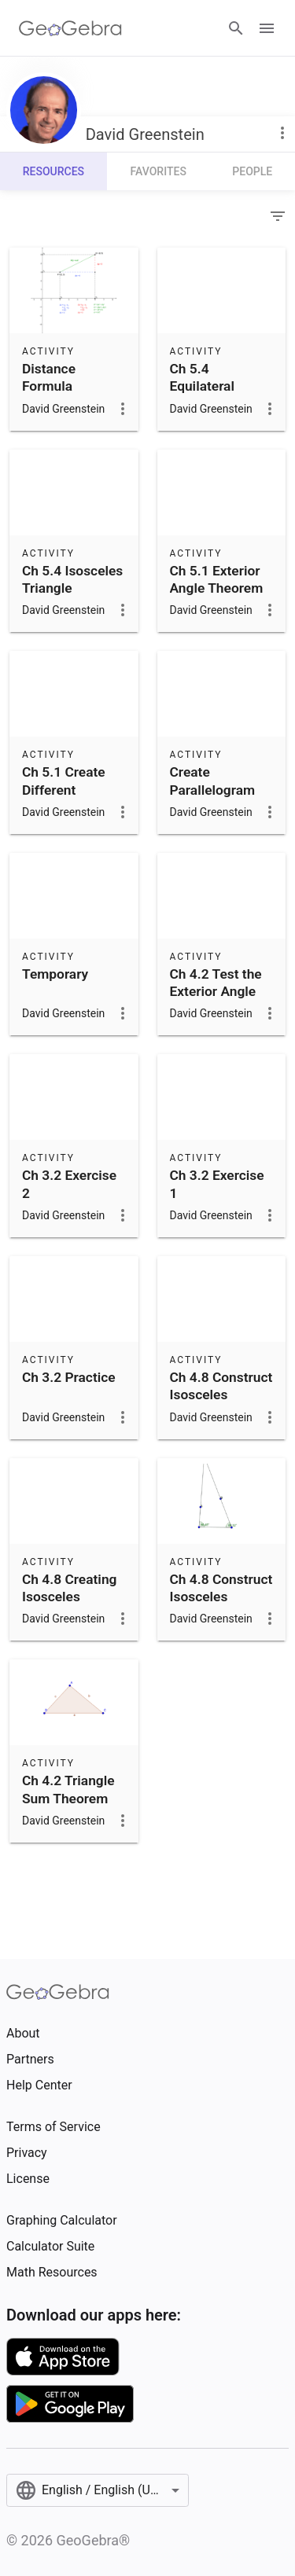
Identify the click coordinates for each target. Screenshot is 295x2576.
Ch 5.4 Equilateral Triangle (202, 386)
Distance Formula (49, 377)
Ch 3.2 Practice (69, 1377)
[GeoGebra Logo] (70, 28)
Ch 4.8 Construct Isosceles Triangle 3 (221, 1394)
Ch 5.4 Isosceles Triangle (72, 579)
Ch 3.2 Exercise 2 (69, 1183)
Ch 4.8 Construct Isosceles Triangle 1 (221, 1596)
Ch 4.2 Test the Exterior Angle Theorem (216, 991)
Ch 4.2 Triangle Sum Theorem (68, 1789)
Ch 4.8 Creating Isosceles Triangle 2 (69, 1596)
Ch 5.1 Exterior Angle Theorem (217, 579)
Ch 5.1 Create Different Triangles (63, 789)
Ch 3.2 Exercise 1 (217, 1183)
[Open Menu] (266, 28)
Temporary (55, 974)
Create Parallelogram (213, 780)
